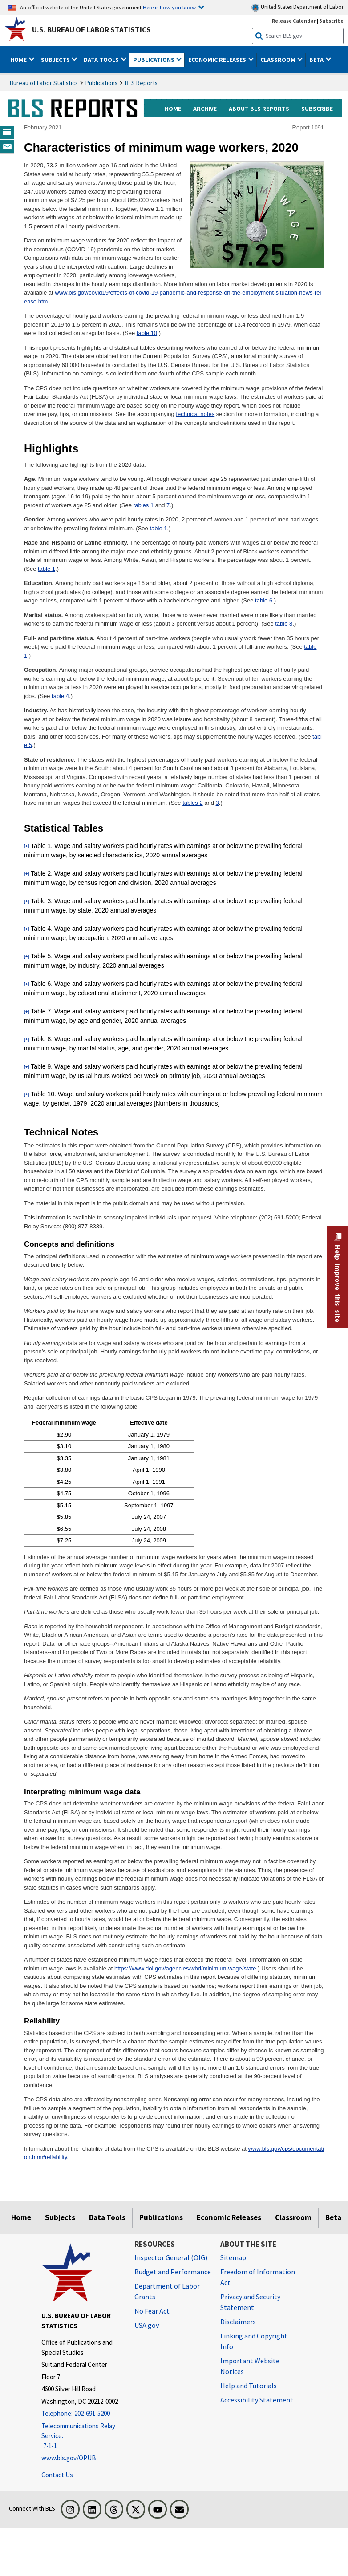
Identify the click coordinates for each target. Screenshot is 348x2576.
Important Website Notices (249, 2366)
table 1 (158, 528)
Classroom (293, 2217)
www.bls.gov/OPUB (68, 2458)
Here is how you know (169, 7)
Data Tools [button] (102, 60)
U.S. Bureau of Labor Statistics (91, 30)
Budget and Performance (172, 2271)
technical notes (195, 414)
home (173, 109)
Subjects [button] (56, 60)
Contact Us (57, 2475)
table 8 (283, 623)
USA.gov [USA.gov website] (146, 2325)
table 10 (147, 333)
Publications (101, 83)
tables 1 (144, 505)
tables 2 (192, 802)
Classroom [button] (278, 60)
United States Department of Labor (297, 7)
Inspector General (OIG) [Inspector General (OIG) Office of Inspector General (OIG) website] (170, 2257)
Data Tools (107, 2217)
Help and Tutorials (248, 2385)
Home (21, 2217)
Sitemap (233, 2257)
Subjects (60, 2217)
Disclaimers (238, 2321)
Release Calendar (294, 20)
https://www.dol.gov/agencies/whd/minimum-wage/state (185, 1968)
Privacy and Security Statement (250, 2302)
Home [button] (19, 60)
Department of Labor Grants (167, 2291)
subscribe (317, 109)
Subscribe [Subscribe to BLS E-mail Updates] (331, 20)
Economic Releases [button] (217, 60)
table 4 (60, 696)
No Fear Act (152, 2310)
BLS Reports (141, 83)
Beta (333, 2217)
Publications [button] (154, 60)
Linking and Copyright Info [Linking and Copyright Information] (253, 2341)
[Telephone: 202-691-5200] (81, 2414)
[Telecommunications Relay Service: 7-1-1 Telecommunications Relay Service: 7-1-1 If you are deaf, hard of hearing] (81, 2436)
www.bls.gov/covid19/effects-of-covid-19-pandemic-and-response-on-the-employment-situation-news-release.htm (172, 297)
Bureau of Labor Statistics (44, 83)
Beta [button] (317, 60)
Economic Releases (229, 2217)
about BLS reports (259, 109)
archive (205, 109)
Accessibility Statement (256, 2399)
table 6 (263, 600)
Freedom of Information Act (257, 2277)
